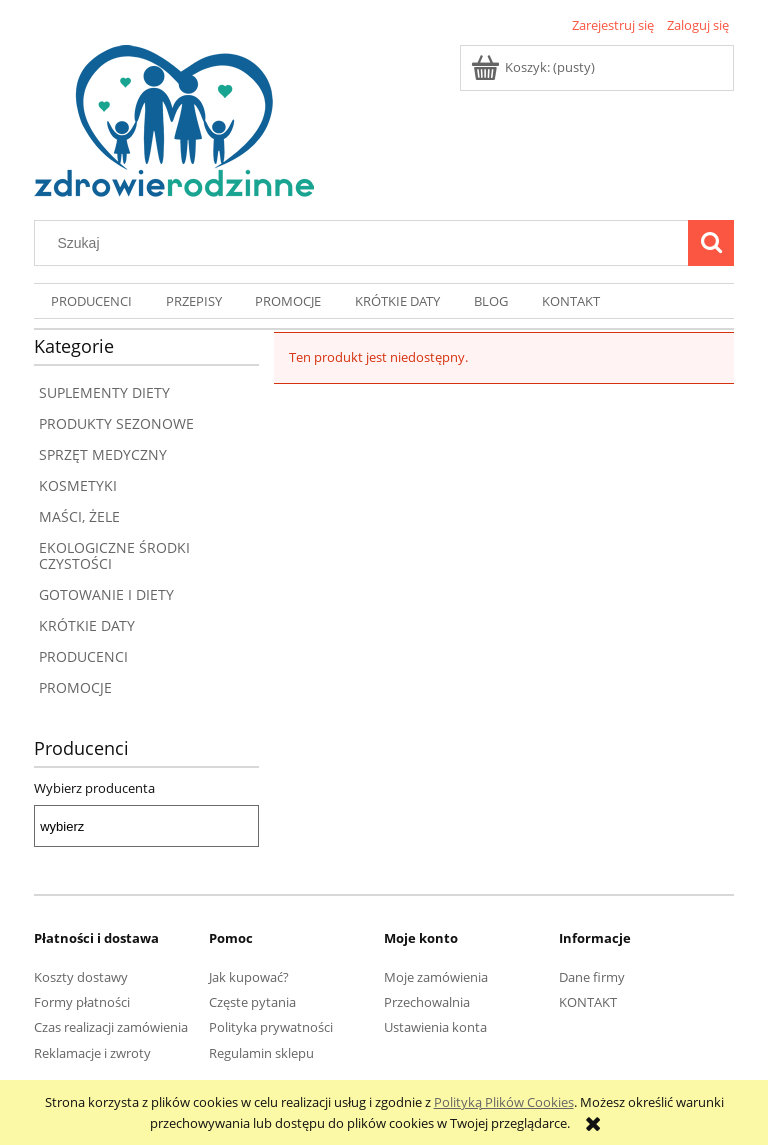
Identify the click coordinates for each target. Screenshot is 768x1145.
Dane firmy (592, 977)
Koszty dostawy (81, 977)
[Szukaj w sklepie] (366, 243)
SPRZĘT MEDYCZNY (103, 454)
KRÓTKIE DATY (87, 625)
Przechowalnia (427, 1002)
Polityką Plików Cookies (504, 1102)
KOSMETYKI (78, 485)
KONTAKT (588, 1002)
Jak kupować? (249, 977)
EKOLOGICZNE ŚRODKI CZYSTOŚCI (114, 555)
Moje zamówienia (436, 977)
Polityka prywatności (271, 1027)
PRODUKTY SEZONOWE (116, 423)
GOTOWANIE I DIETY (106, 594)
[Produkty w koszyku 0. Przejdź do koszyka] (534, 67)
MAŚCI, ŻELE (79, 516)
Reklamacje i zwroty (92, 1053)
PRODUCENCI (83, 656)
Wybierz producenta (94, 788)
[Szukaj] (711, 243)
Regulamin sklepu (261, 1053)
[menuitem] (91, 301)
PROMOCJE (75, 687)
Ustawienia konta (435, 1027)
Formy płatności (82, 1002)
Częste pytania (252, 1002)
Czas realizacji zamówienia (111, 1027)
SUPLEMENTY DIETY (104, 392)
